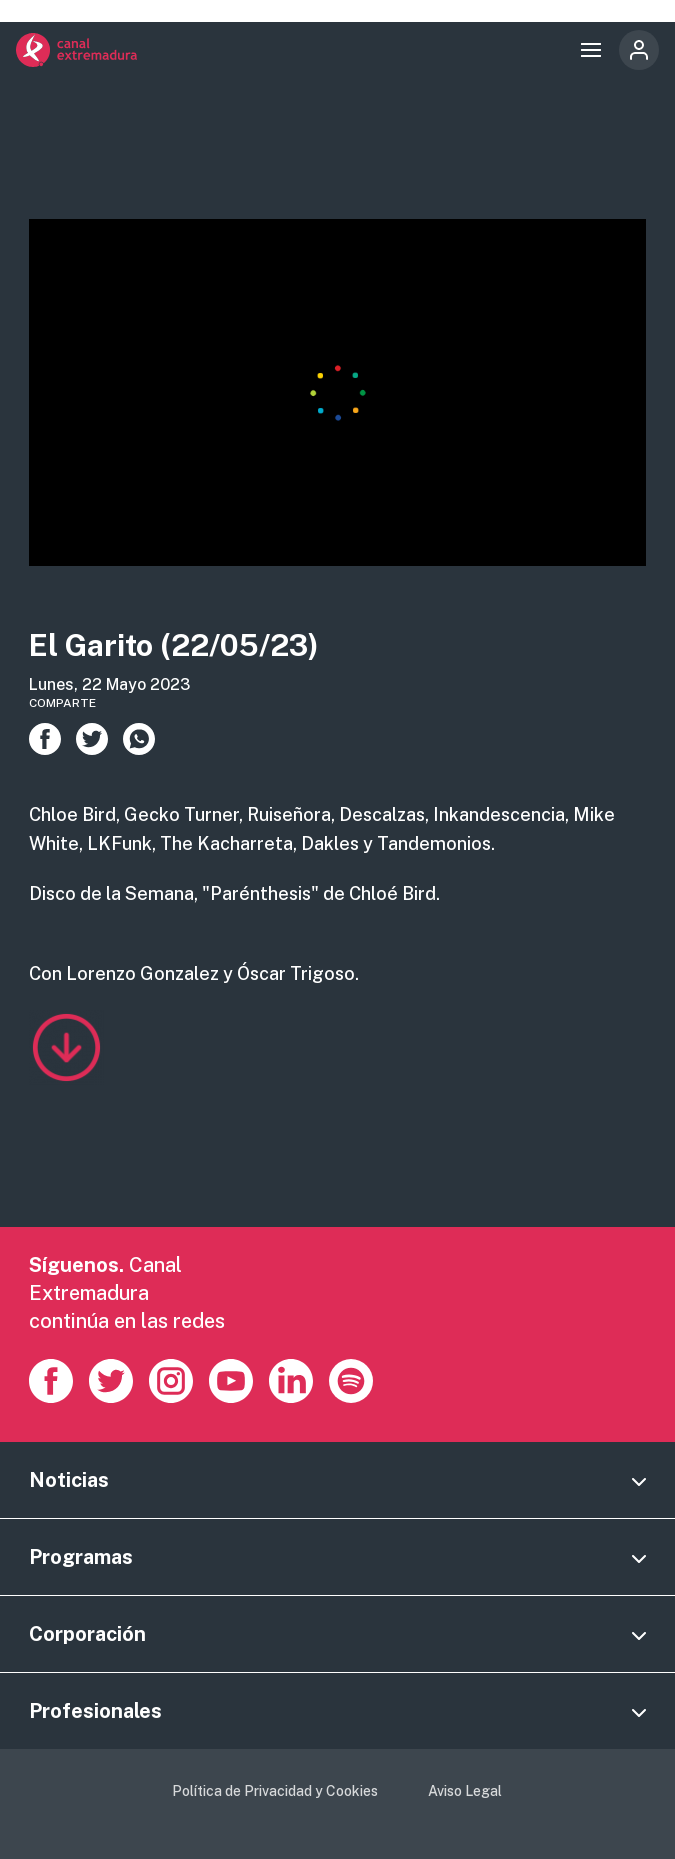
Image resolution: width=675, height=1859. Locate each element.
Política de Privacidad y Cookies (275, 1791)
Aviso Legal (465, 1791)
